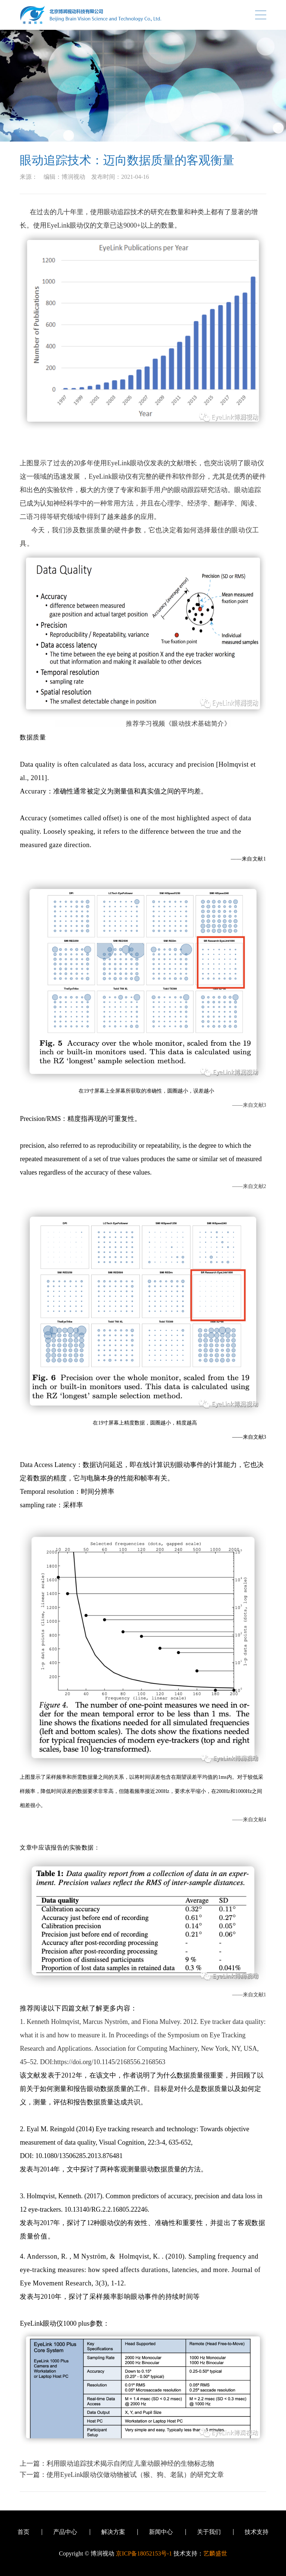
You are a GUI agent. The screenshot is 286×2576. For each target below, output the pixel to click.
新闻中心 (161, 2532)
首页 (23, 2532)
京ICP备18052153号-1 (144, 2553)
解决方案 (113, 2532)
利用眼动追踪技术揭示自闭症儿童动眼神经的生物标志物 (130, 2463)
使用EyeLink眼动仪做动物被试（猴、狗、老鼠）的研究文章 (135, 2474)
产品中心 (65, 2532)
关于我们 (209, 2532)
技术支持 (256, 2532)
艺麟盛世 (215, 2553)
